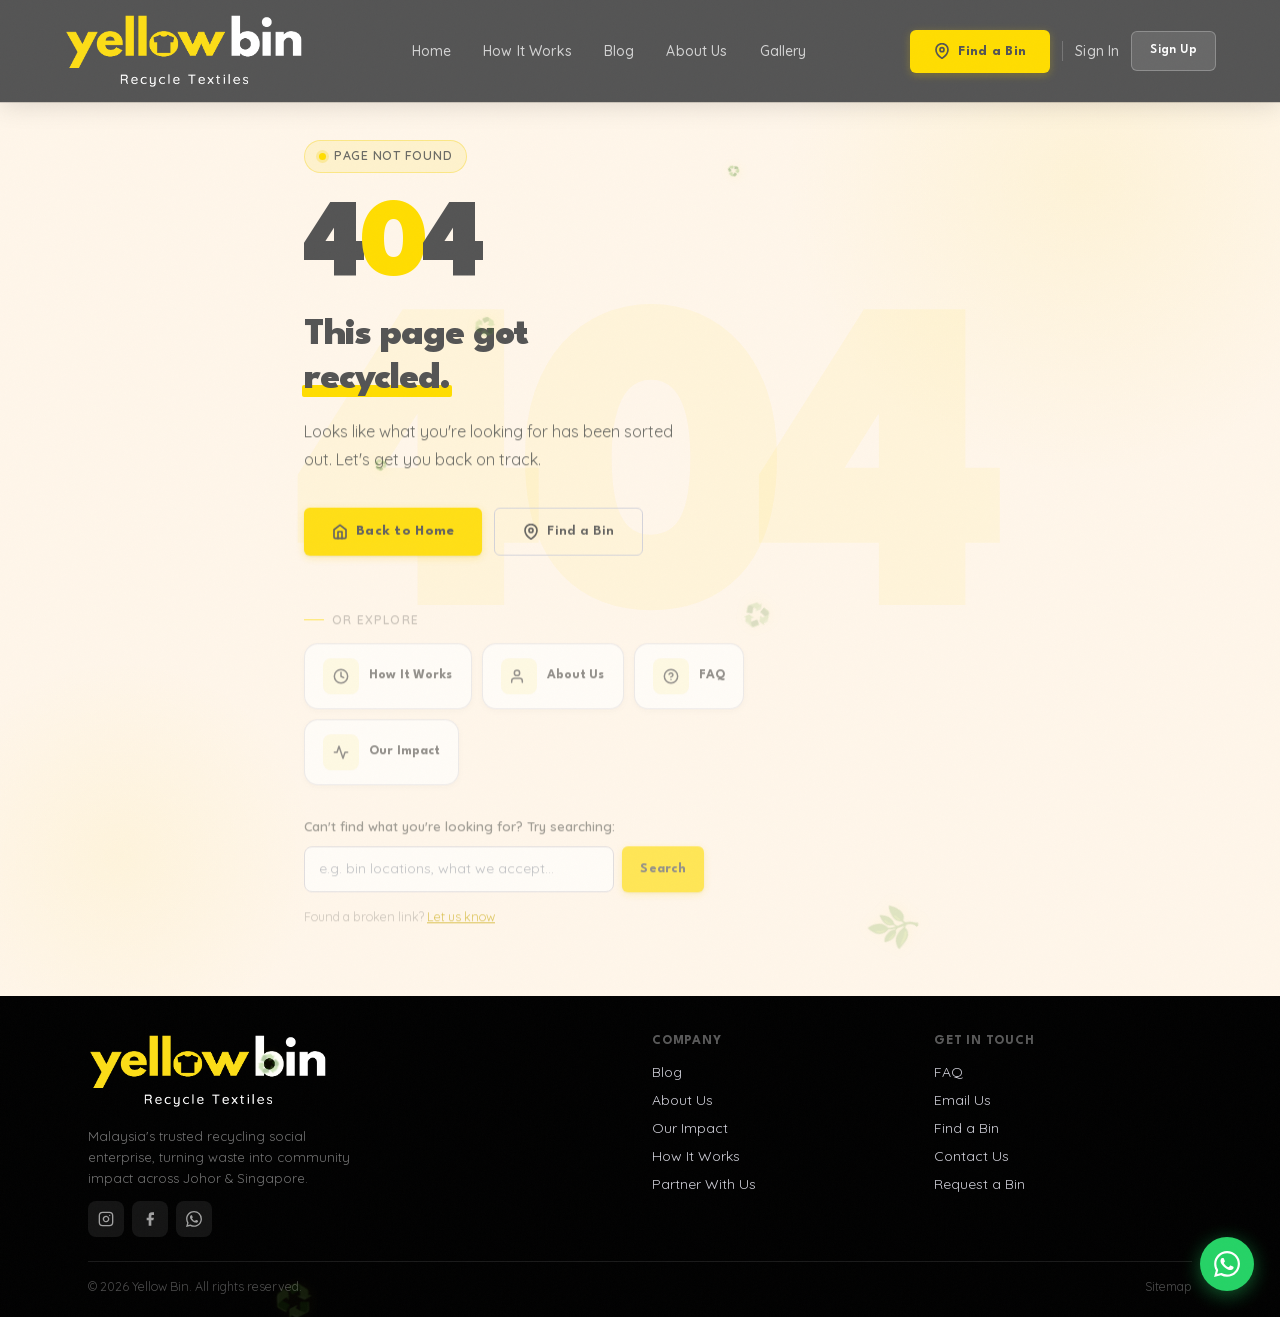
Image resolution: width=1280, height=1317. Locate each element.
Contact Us (971, 1156)
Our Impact (690, 1128)
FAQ (948, 1072)
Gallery (783, 51)
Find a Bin (980, 51)
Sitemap (1168, 1286)
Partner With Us (704, 1184)
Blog (619, 51)
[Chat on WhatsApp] (1227, 1264)
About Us (696, 51)
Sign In (1097, 51)
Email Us (962, 1100)
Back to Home (393, 550)
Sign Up (1173, 50)
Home (432, 51)
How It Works (527, 51)
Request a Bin (979, 1184)
